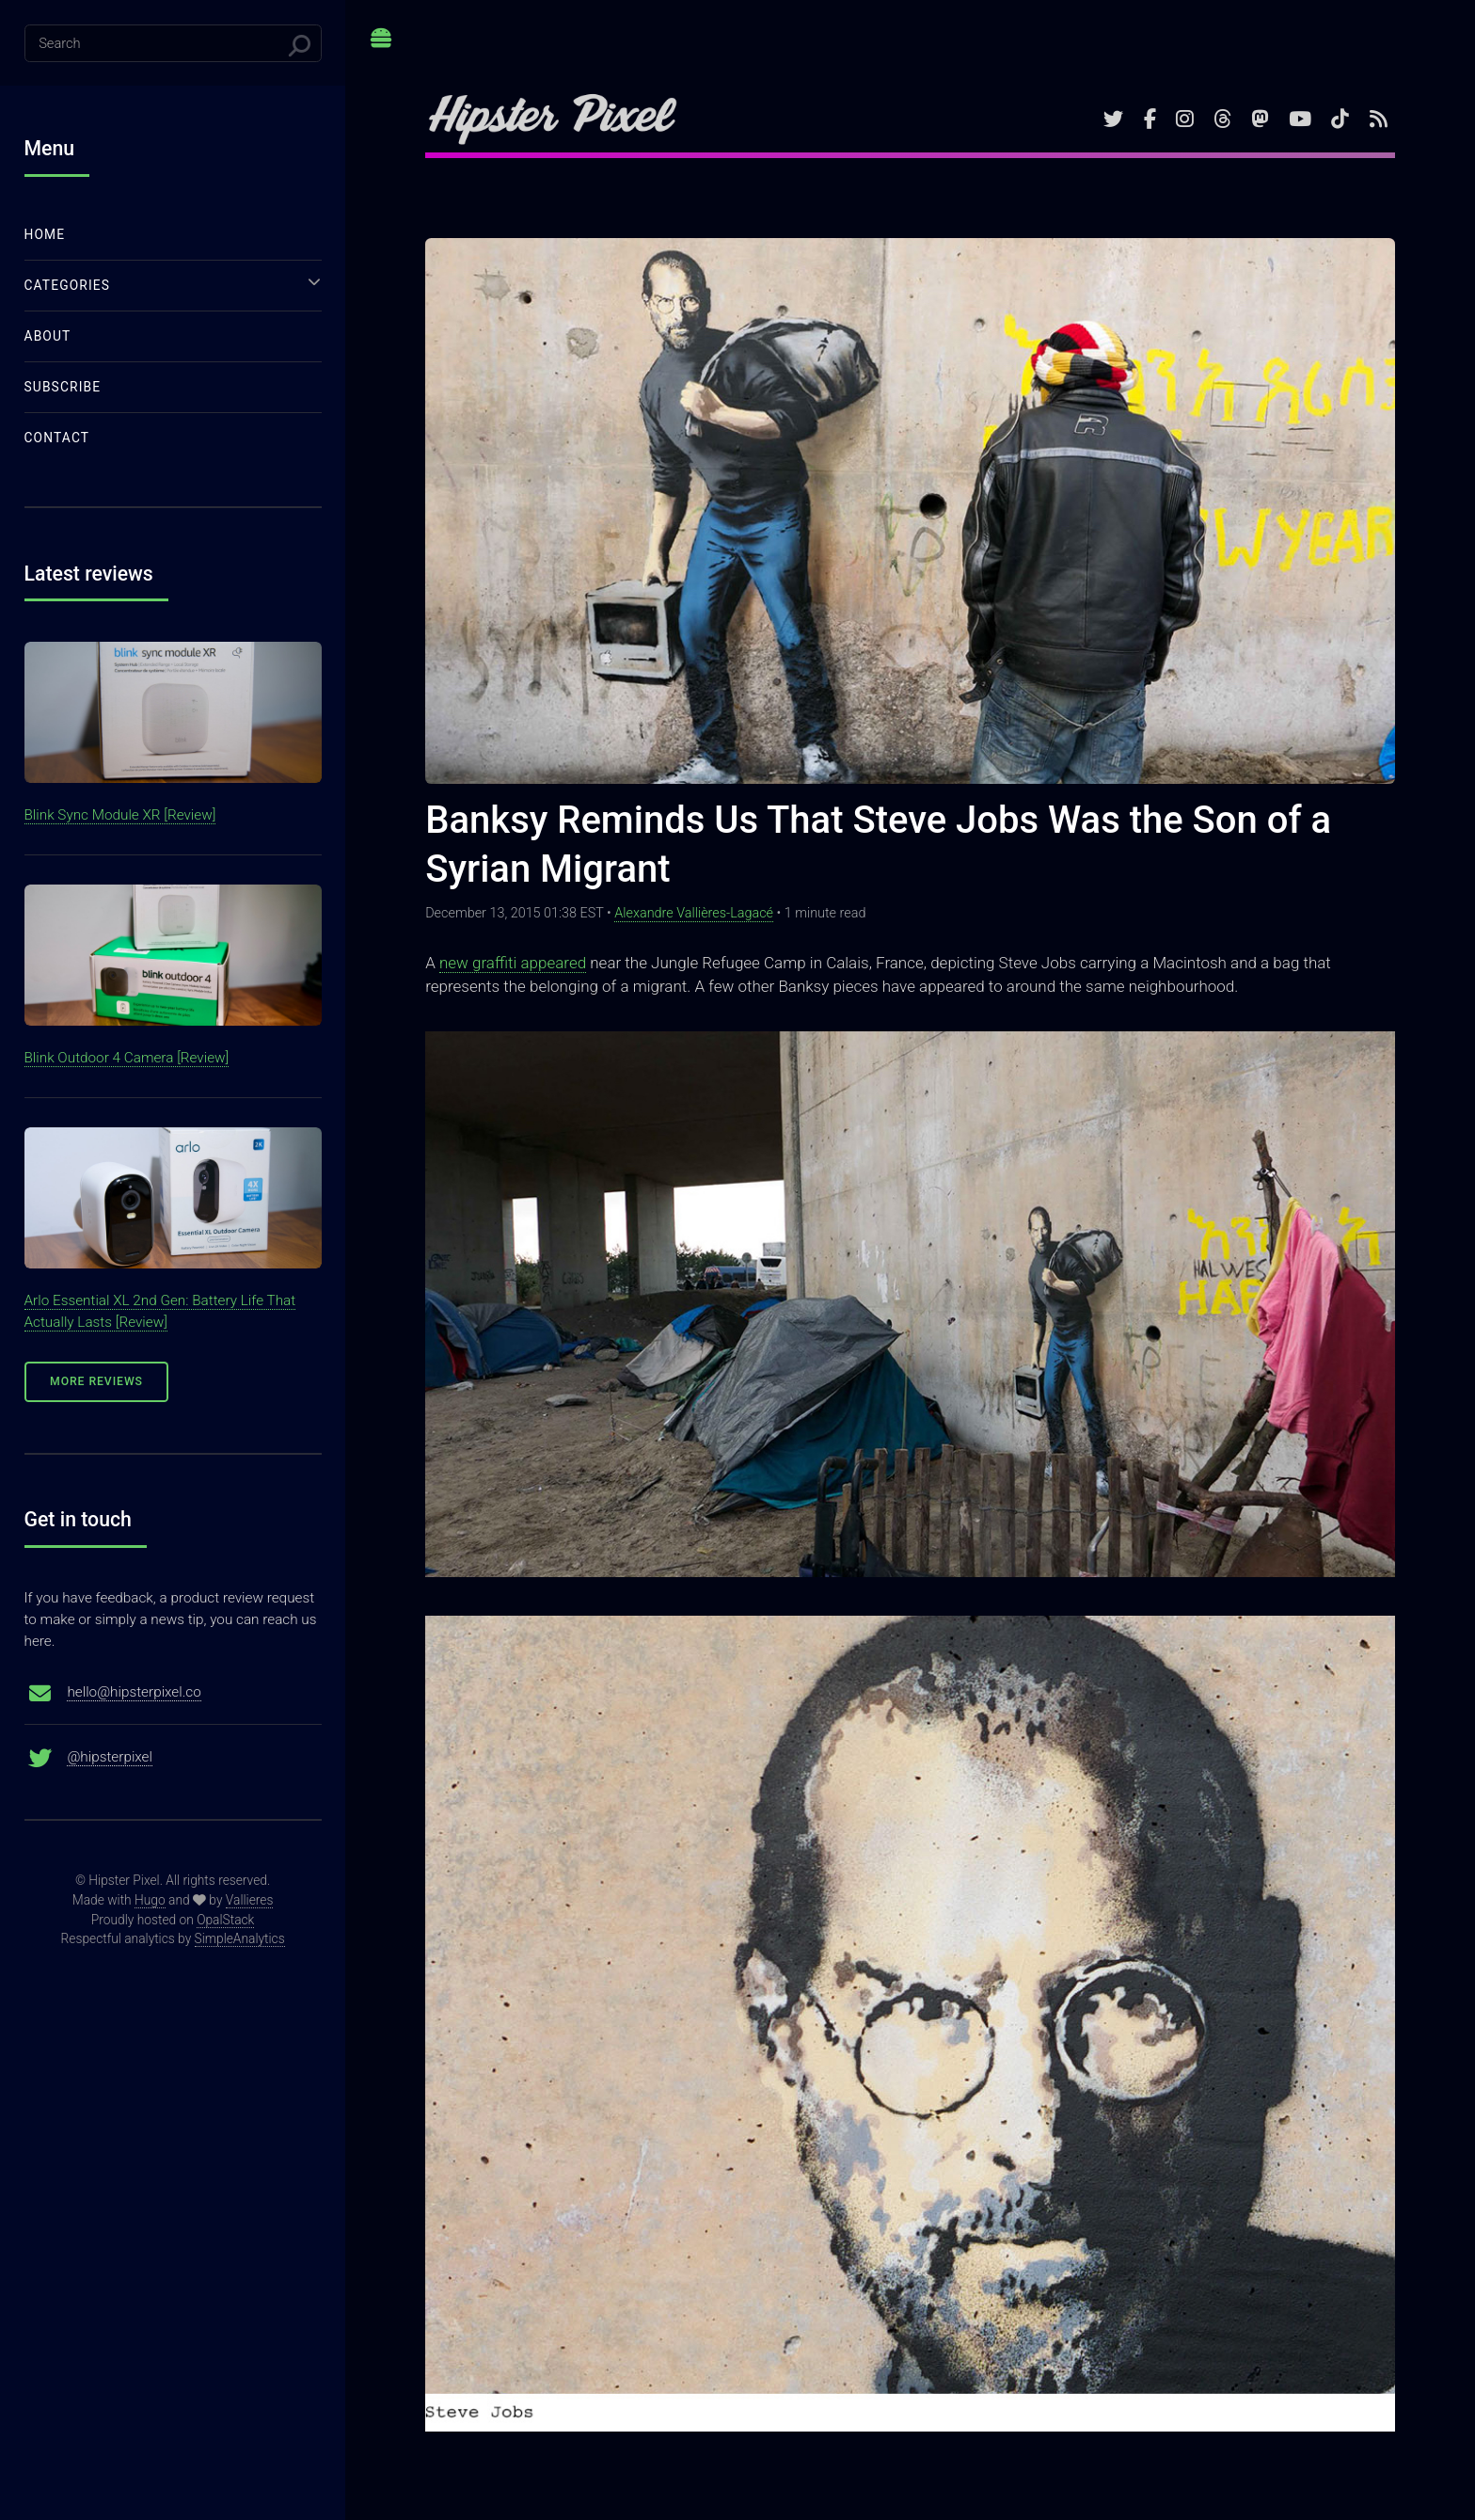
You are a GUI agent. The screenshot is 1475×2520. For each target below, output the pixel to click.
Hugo (150, 1899)
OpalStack (225, 1919)
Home (45, 234)
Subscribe (63, 386)
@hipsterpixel (109, 1756)
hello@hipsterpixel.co (133, 1691)
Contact (57, 437)
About (47, 335)
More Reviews (96, 1381)
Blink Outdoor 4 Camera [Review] (127, 1057)
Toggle (381, 45)
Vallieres (250, 1899)
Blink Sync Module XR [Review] (120, 814)
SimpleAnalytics (240, 1938)
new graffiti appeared (512, 962)
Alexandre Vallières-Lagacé (693, 913)
